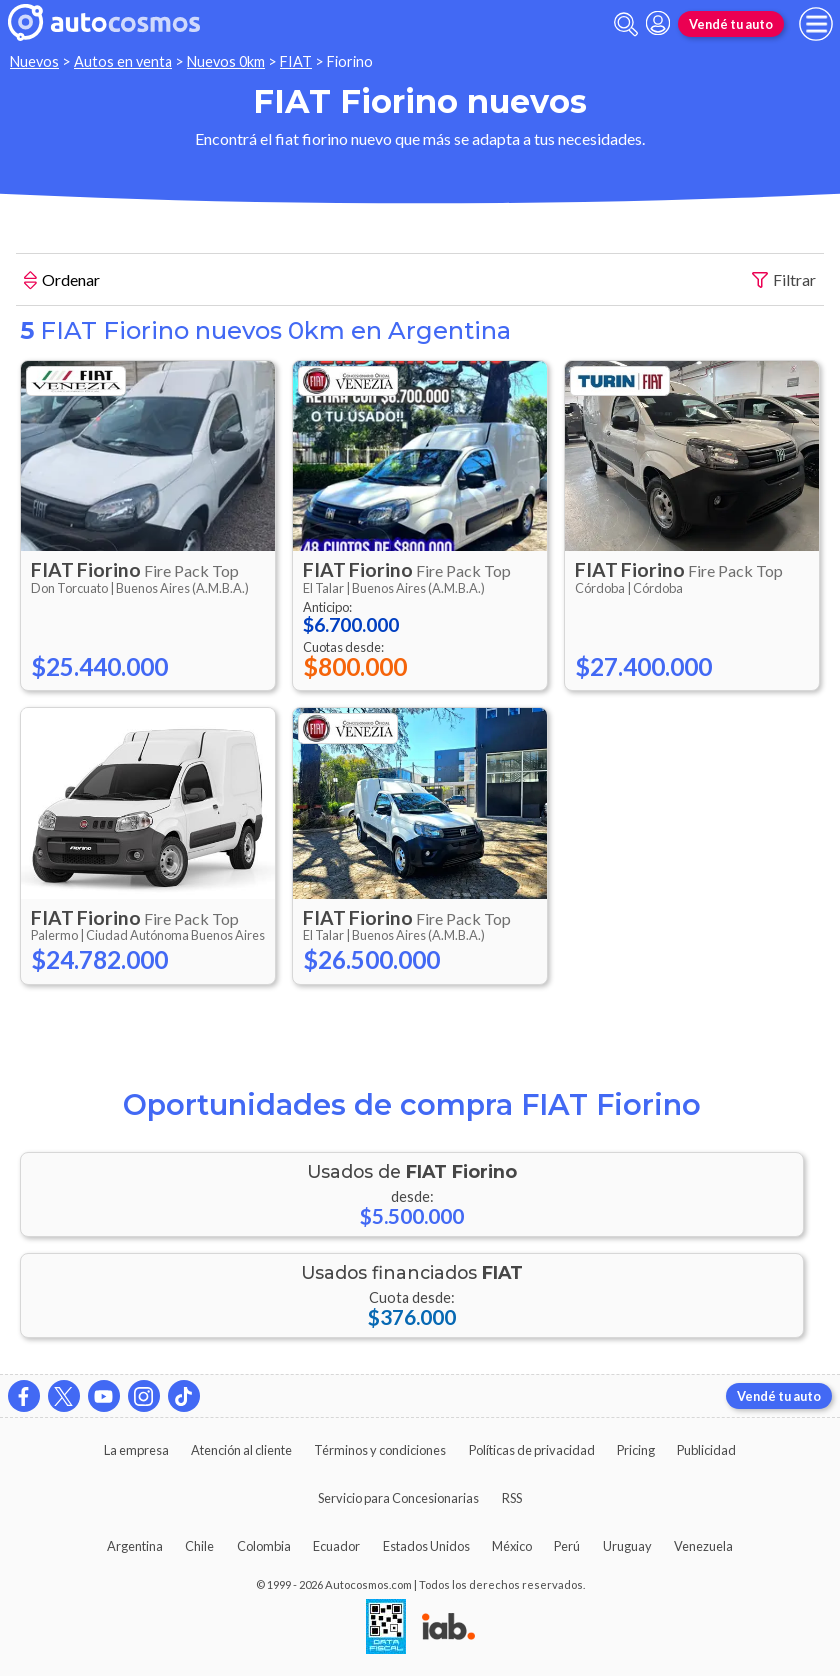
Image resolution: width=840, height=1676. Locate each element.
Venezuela (703, 1546)
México (512, 1546)
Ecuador (336, 1546)
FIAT (296, 61)
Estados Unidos (426, 1546)
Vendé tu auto (731, 24)
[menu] (816, 24)
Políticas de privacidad (532, 1450)
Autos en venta (123, 61)
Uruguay (627, 1546)
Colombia (264, 1546)
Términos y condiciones (380, 1450)
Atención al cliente (241, 1450)
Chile (199, 1546)
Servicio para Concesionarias (398, 1498)
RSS (512, 1498)
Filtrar (784, 280)
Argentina (135, 1546)
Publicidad (706, 1450)
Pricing (636, 1450)
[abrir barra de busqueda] (626, 24)
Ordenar (62, 282)
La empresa (136, 1450)
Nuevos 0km (226, 61)
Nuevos (34, 61)
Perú (567, 1546)
